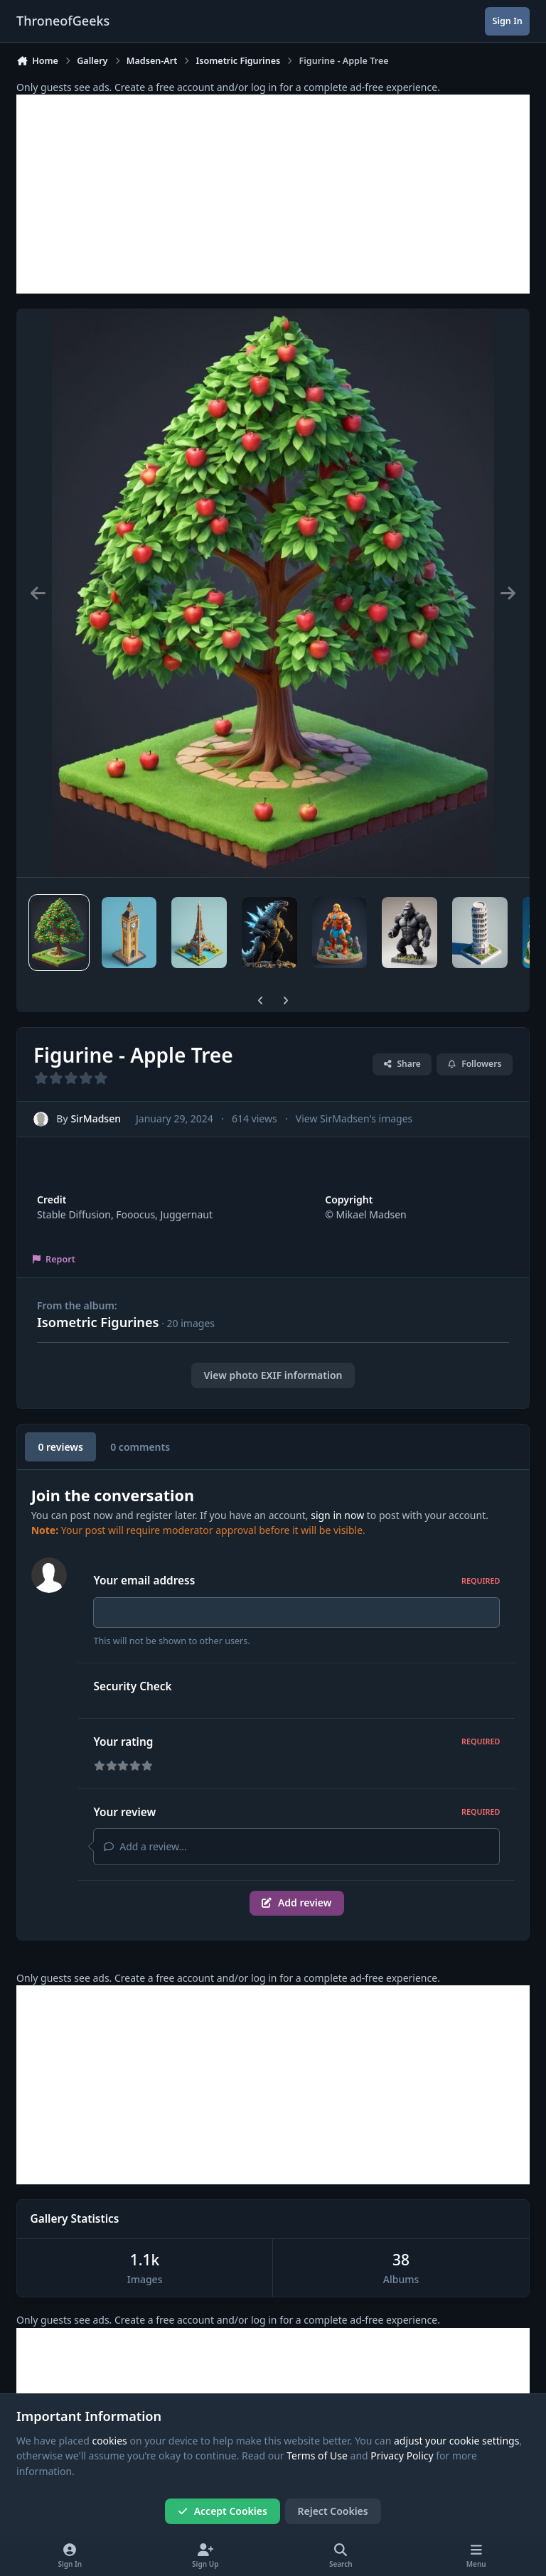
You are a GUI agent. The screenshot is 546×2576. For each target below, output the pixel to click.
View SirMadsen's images (354, 1118)
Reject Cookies (333, 2511)
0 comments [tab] (140, 1447)
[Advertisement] (273, 194)
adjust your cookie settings (456, 2440)
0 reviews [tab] (60, 1447)
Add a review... (145, 1850)
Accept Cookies (222, 2511)
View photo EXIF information (272, 1375)
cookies (109, 2440)
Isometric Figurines (98, 1322)
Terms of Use (317, 2456)
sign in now (337, 1515)
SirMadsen (95, 1118)
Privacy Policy (401, 2456)
